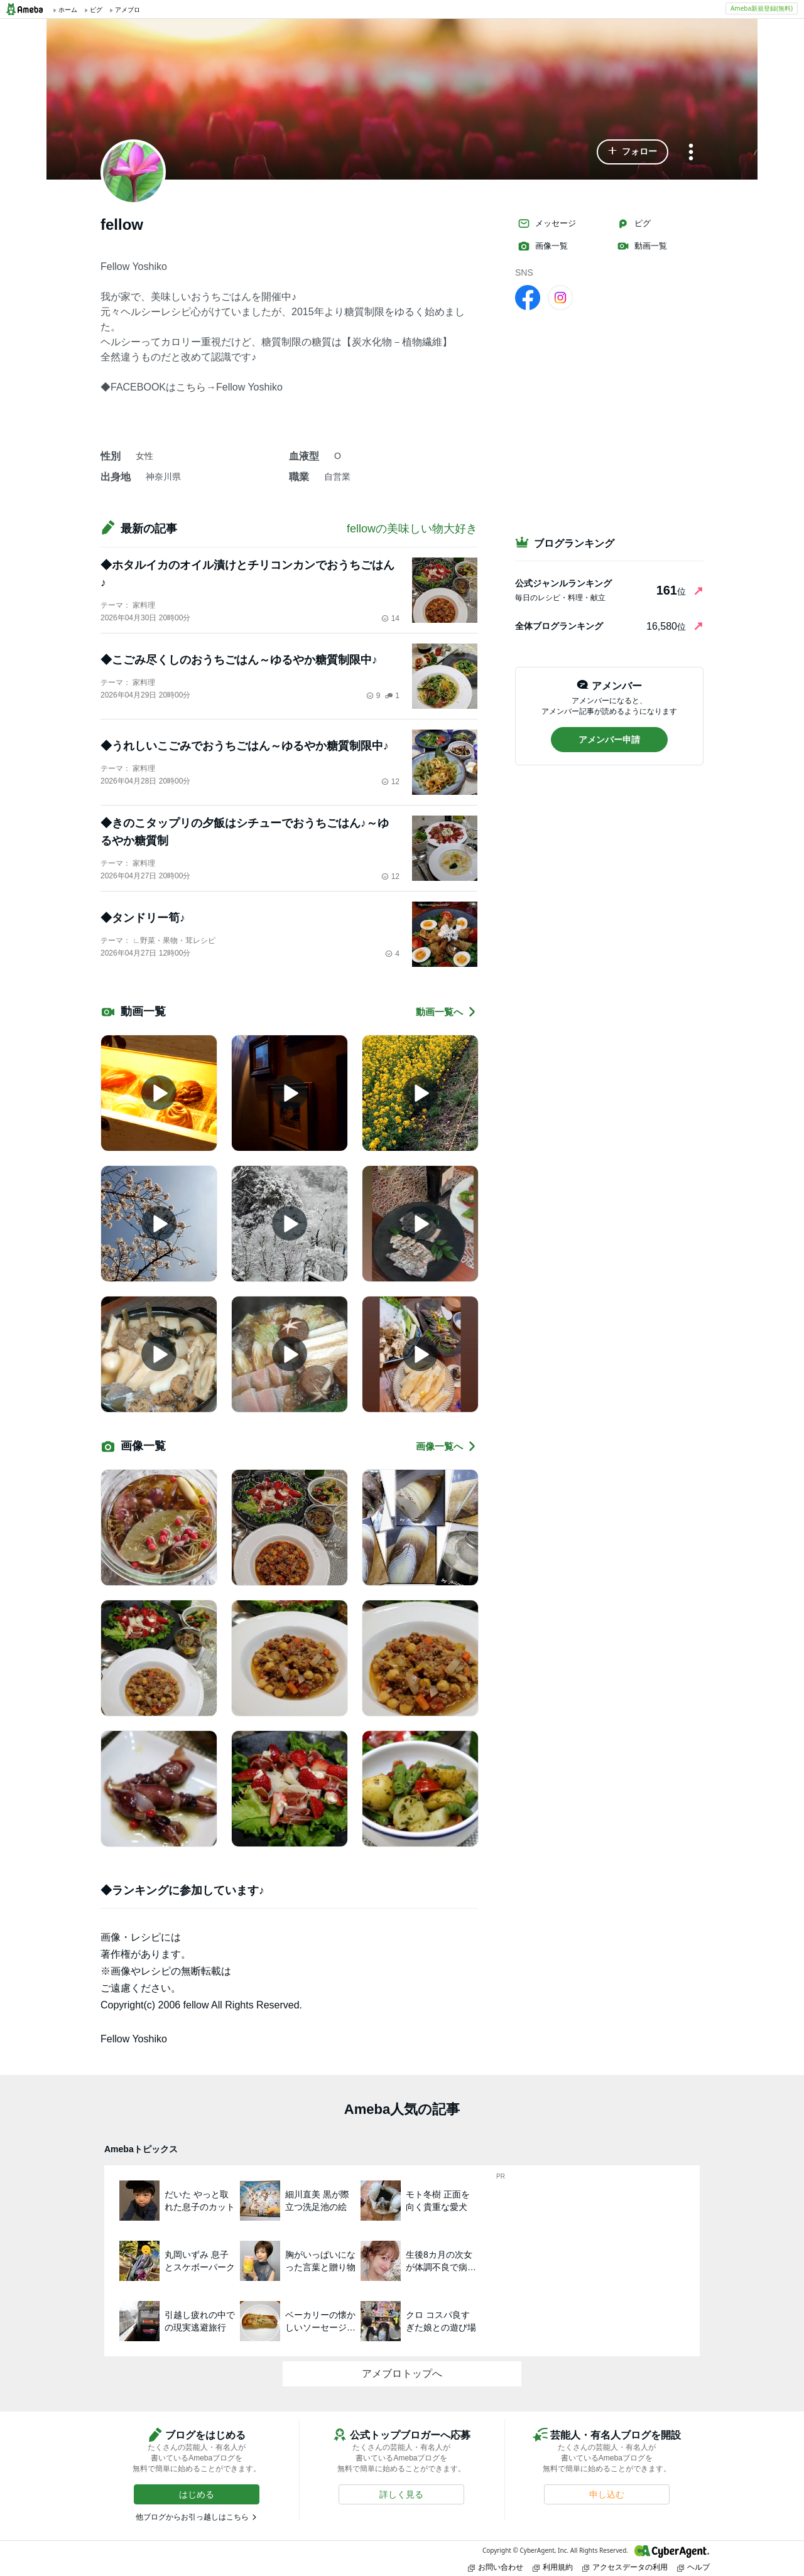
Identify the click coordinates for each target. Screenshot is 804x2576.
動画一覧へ (446, 1012)
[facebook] (527, 297)
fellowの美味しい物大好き (412, 528)
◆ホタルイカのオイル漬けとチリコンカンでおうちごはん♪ (247, 574)
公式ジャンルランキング (563, 583)
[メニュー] (691, 152)
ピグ (634, 223)
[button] (632, 151)
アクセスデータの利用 (625, 2567)
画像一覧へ (446, 1446)
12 (390, 781)
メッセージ (547, 223)
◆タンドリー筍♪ (142, 918)
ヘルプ (693, 2567)
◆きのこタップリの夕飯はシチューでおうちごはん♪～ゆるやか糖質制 (244, 832)
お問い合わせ (495, 2567)
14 (390, 618)
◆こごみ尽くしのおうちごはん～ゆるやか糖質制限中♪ (239, 660)
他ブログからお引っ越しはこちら (192, 2517)
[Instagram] (560, 297)
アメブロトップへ (402, 2373)
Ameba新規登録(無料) (762, 8)
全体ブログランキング (559, 626)
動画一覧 (642, 246)
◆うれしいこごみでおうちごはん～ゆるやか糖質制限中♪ (244, 746)
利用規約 (553, 2567)
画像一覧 (543, 246)
